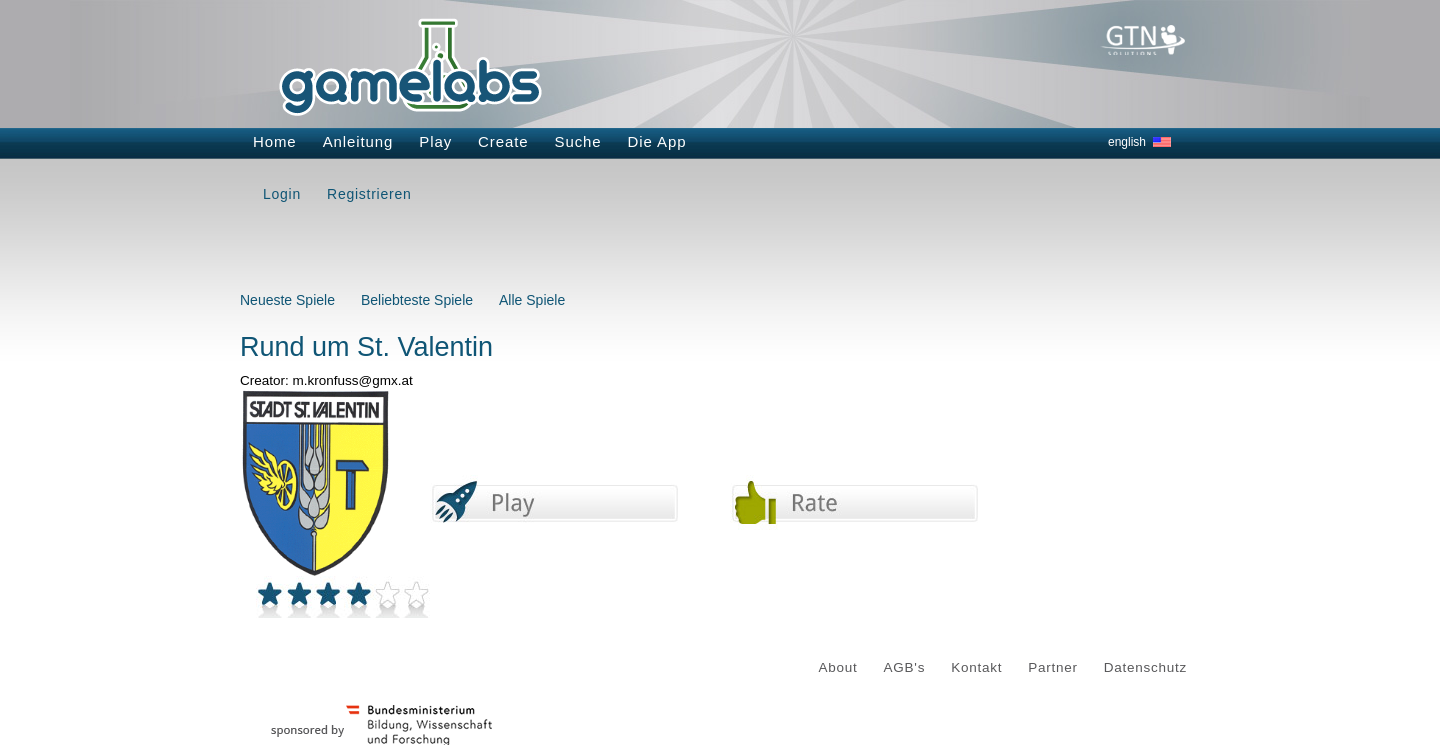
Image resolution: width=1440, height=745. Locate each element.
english (1127, 142)
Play (435, 141)
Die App (657, 141)
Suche (578, 141)
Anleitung (358, 141)
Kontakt (976, 667)
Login (282, 194)
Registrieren (369, 194)
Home (275, 141)
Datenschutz (1145, 667)
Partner (1053, 667)
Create (503, 141)
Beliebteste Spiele (417, 300)
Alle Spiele (532, 300)
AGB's (905, 667)
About (838, 667)
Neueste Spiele (287, 300)
